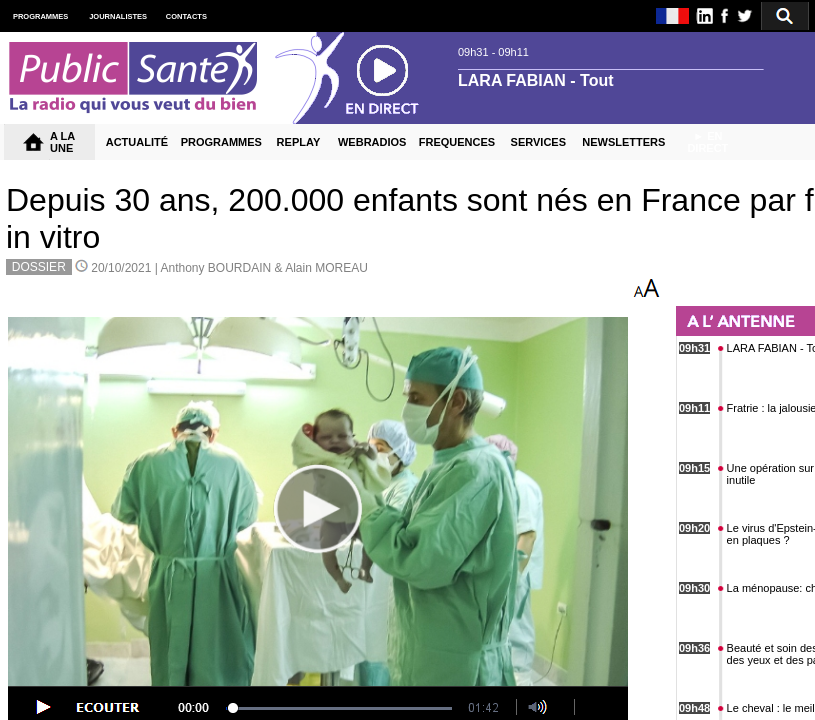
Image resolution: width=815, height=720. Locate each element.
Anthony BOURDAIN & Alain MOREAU (263, 268)
